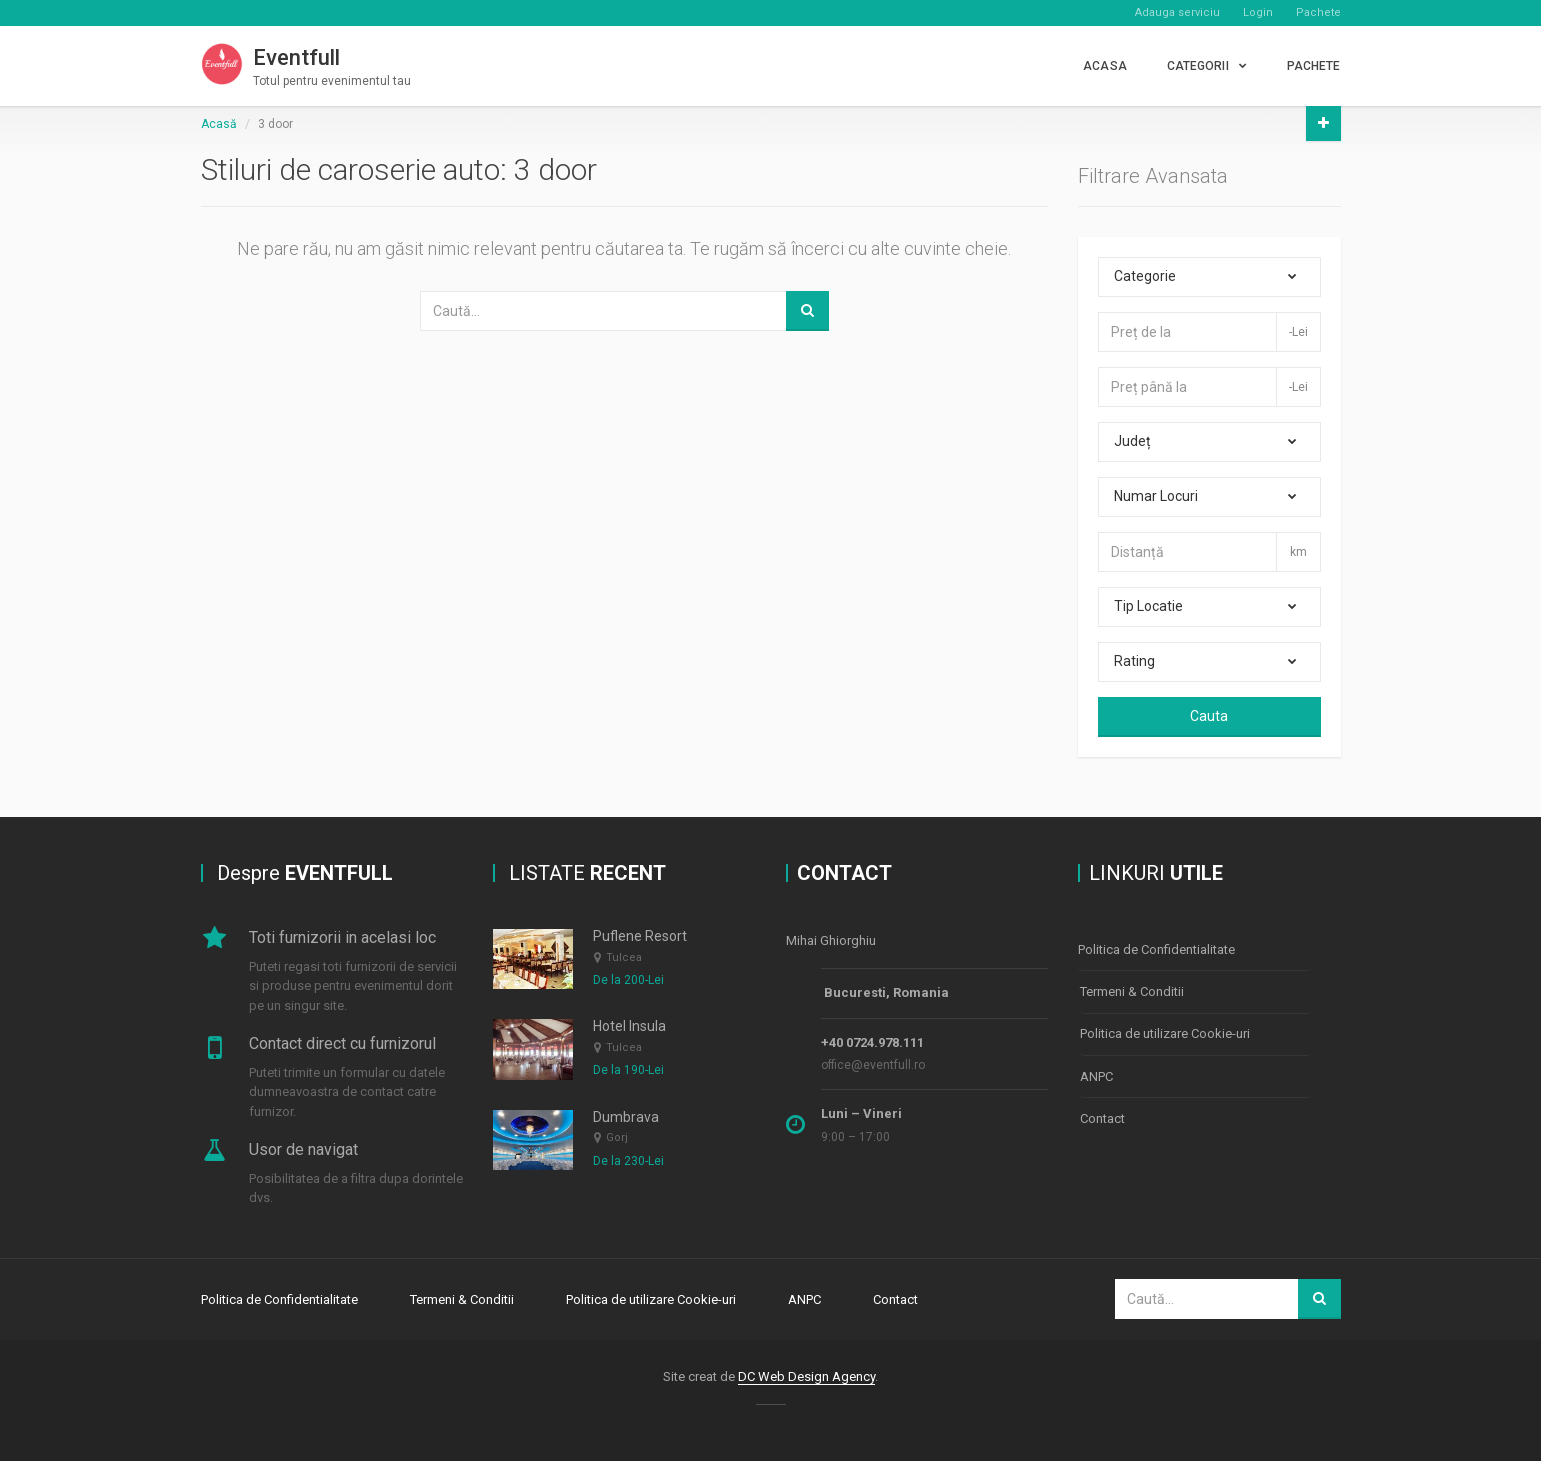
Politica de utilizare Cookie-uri (1165, 1030)
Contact (1102, 1112)
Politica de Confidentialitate (1156, 948)
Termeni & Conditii (1132, 989)
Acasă (219, 124)
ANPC (1096, 1071)
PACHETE (1314, 66)
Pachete (1318, 12)
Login (1258, 12)
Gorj (617, 1137)
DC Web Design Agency (806, 1375)
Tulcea (624, 957)
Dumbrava (626, 1117)
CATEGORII (1198, 66)
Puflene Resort (640, 936)
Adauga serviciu (1177, 12)
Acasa (1105, 66)
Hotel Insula (629, 1026)
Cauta (1209, 716)
